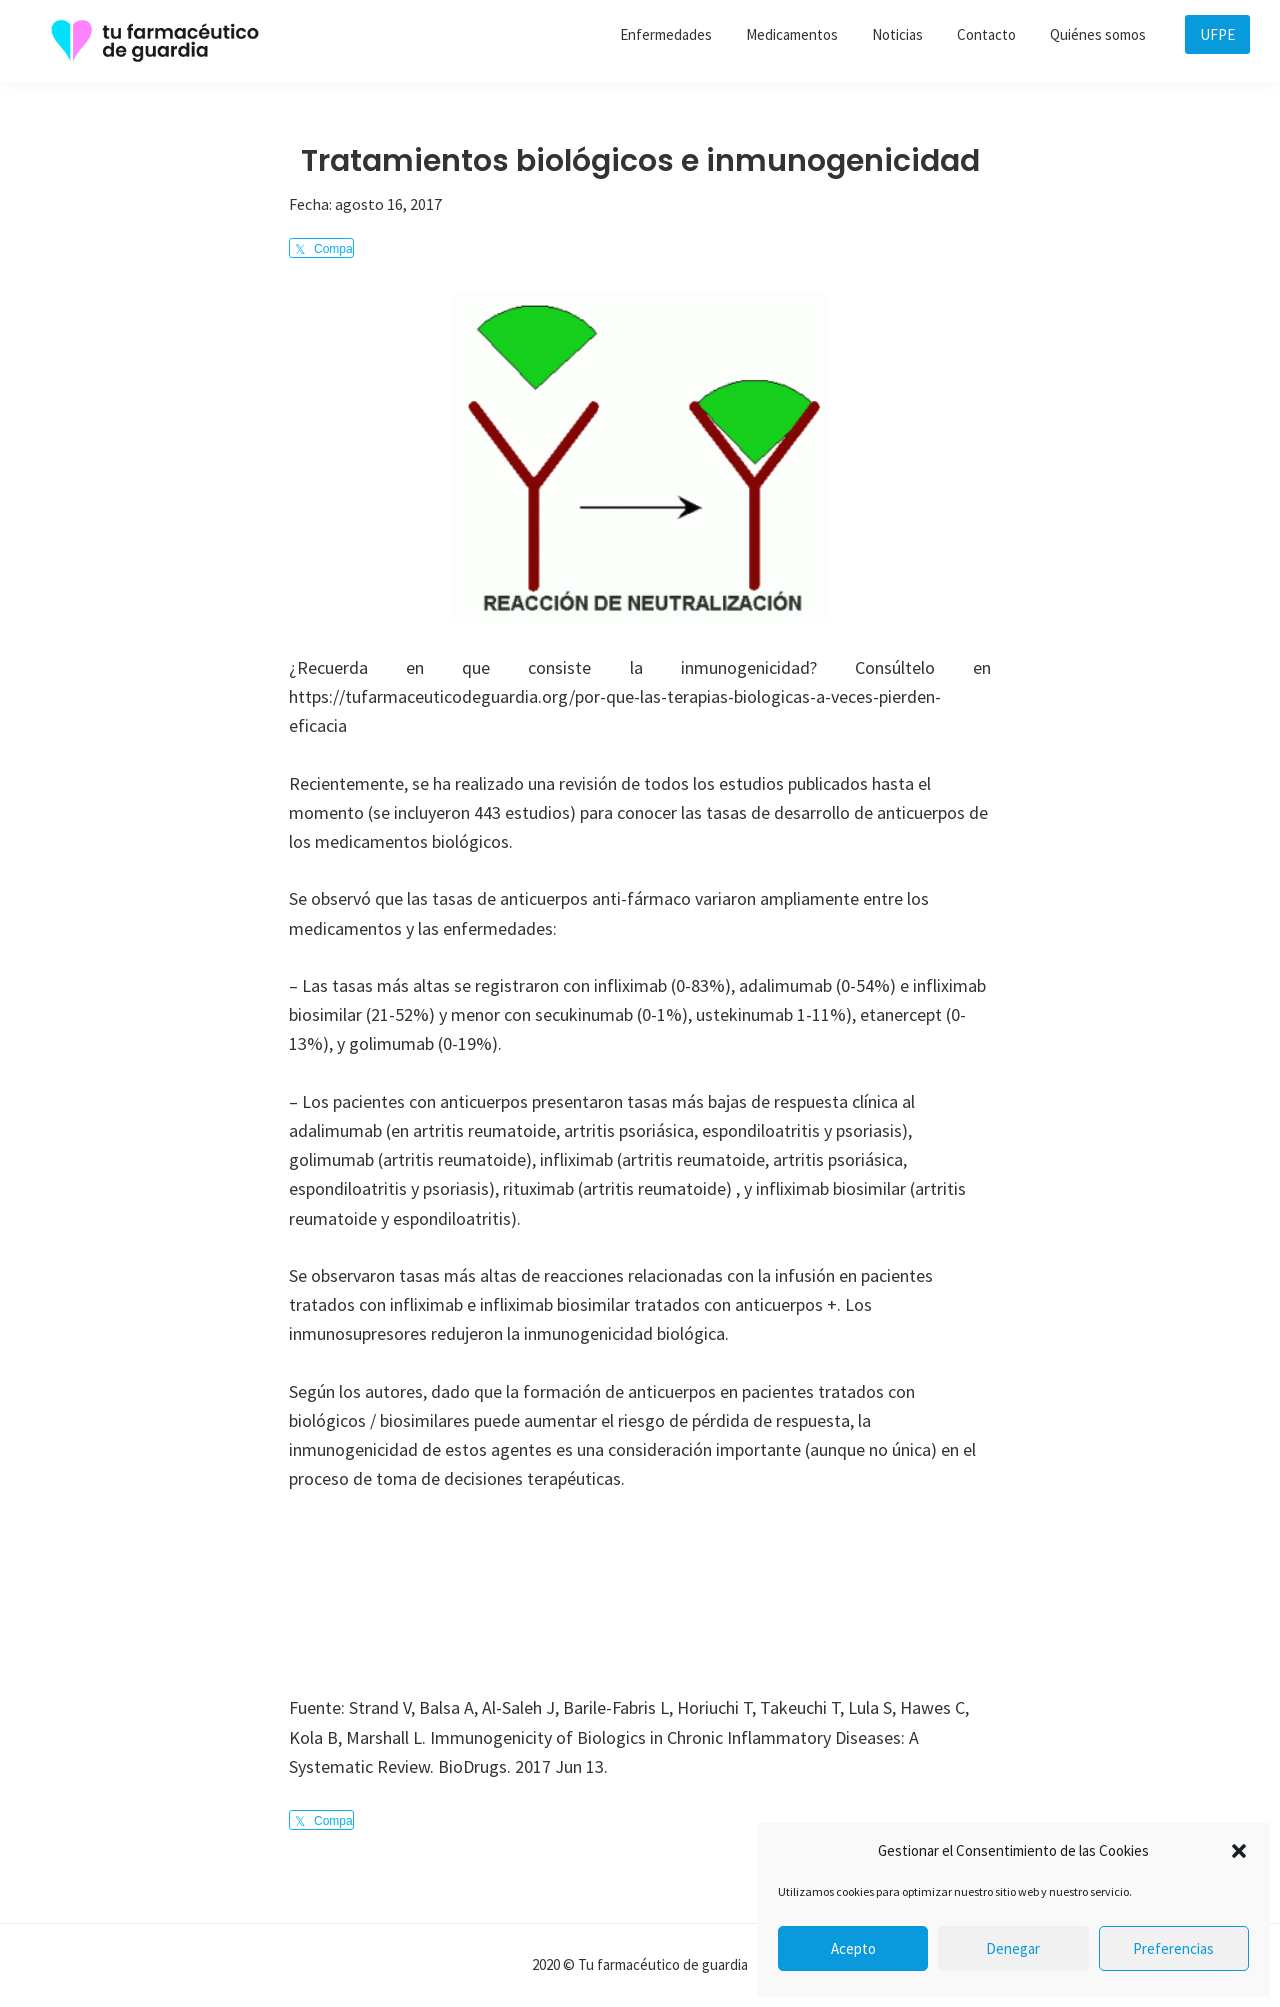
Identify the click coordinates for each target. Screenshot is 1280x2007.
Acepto (853, 1948)
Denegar (1013, 1948)
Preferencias (1173, 1948)
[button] (1239, 1851)
